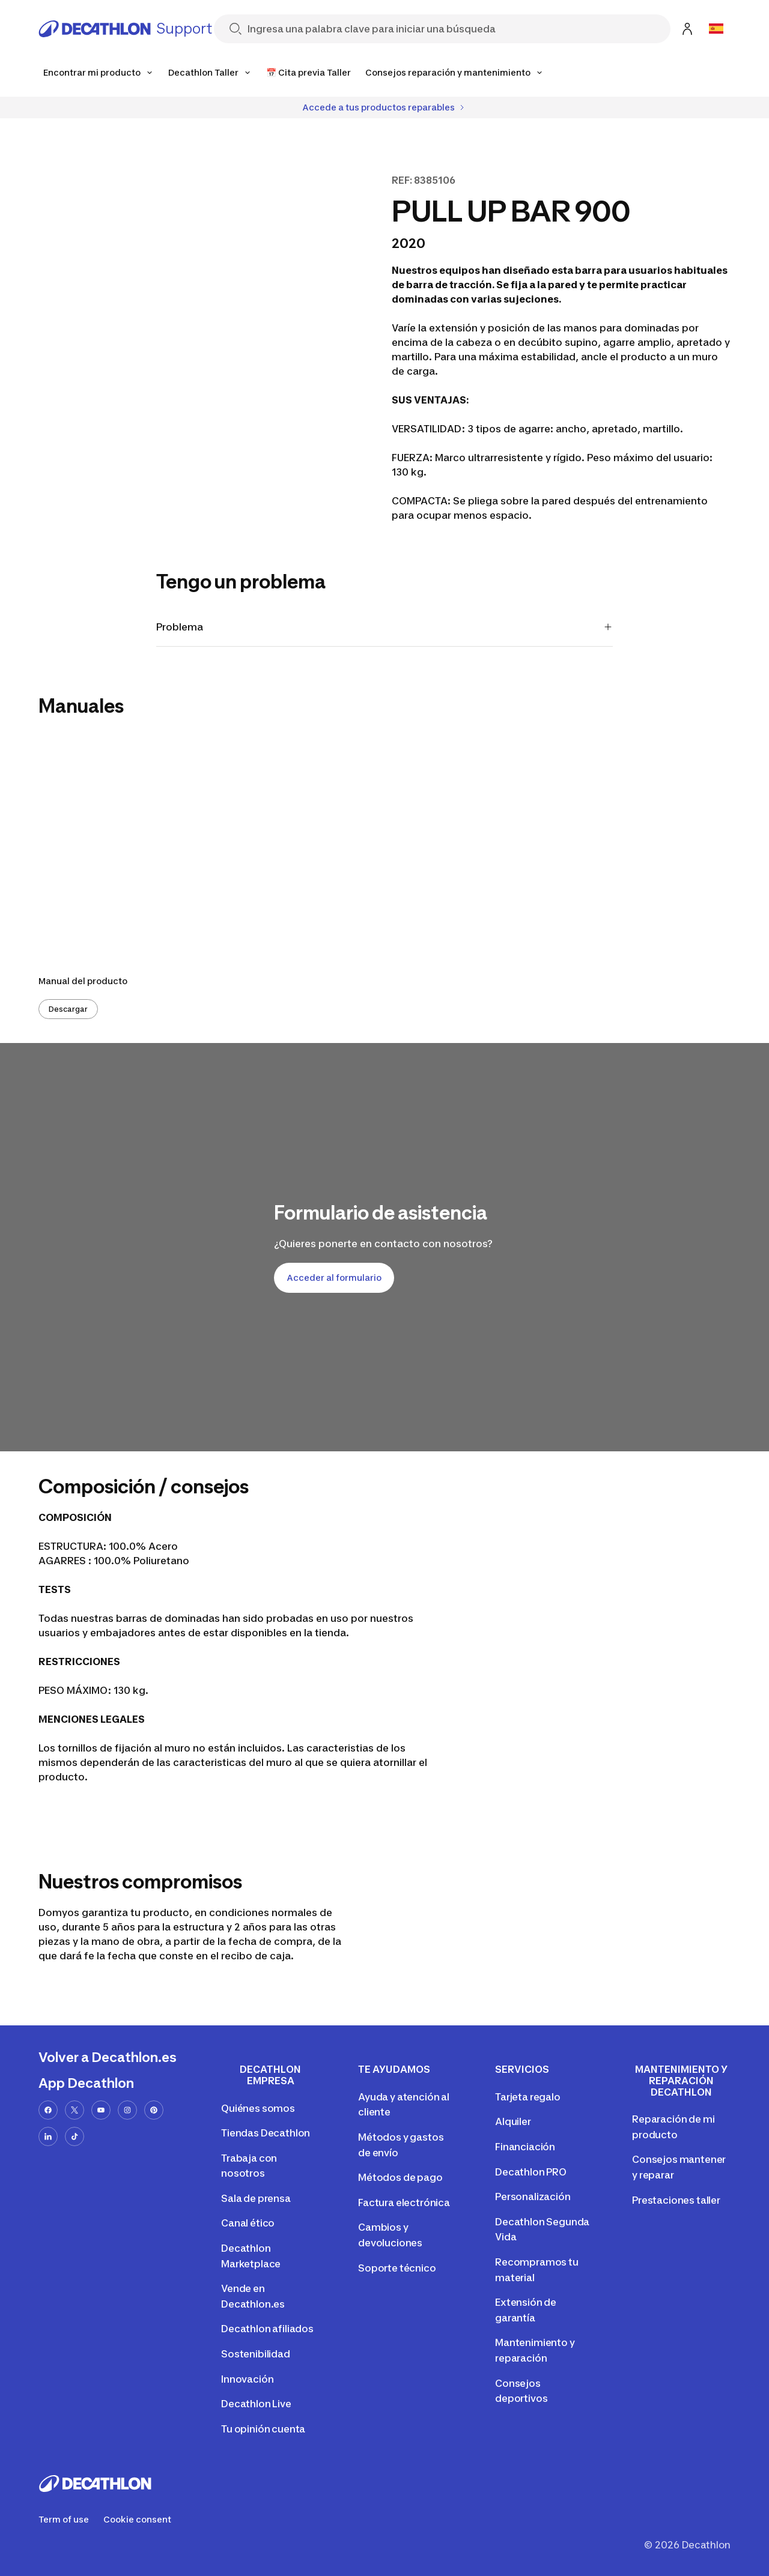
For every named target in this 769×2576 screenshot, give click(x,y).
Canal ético (248, 2223)
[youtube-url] (101, 2110)
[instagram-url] (127, 2110)
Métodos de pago (400, 2177)
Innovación (247, 2379)
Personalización (533, 2197)
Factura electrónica (404, 2203)
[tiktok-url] (74, 2136)
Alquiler (513, 2121)
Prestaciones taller (676, 2200)
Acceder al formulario (334, 1277)
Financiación (525, 2147)
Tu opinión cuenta (263, 2429)
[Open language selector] (716, 28)
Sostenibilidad (255, 2354)
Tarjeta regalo (528, 2097)
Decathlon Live (256, 2404)
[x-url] (74, 2110)
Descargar (68, 1009)
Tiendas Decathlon (265, 2133)
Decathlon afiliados (267, 2329)
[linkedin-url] (48, 2136)
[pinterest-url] (153, 2110)
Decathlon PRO (531, 2172)
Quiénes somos (258, 2108)
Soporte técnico (397, 2268)
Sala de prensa (256, 2198)
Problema (384, 627)
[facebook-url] (48, 2110)
